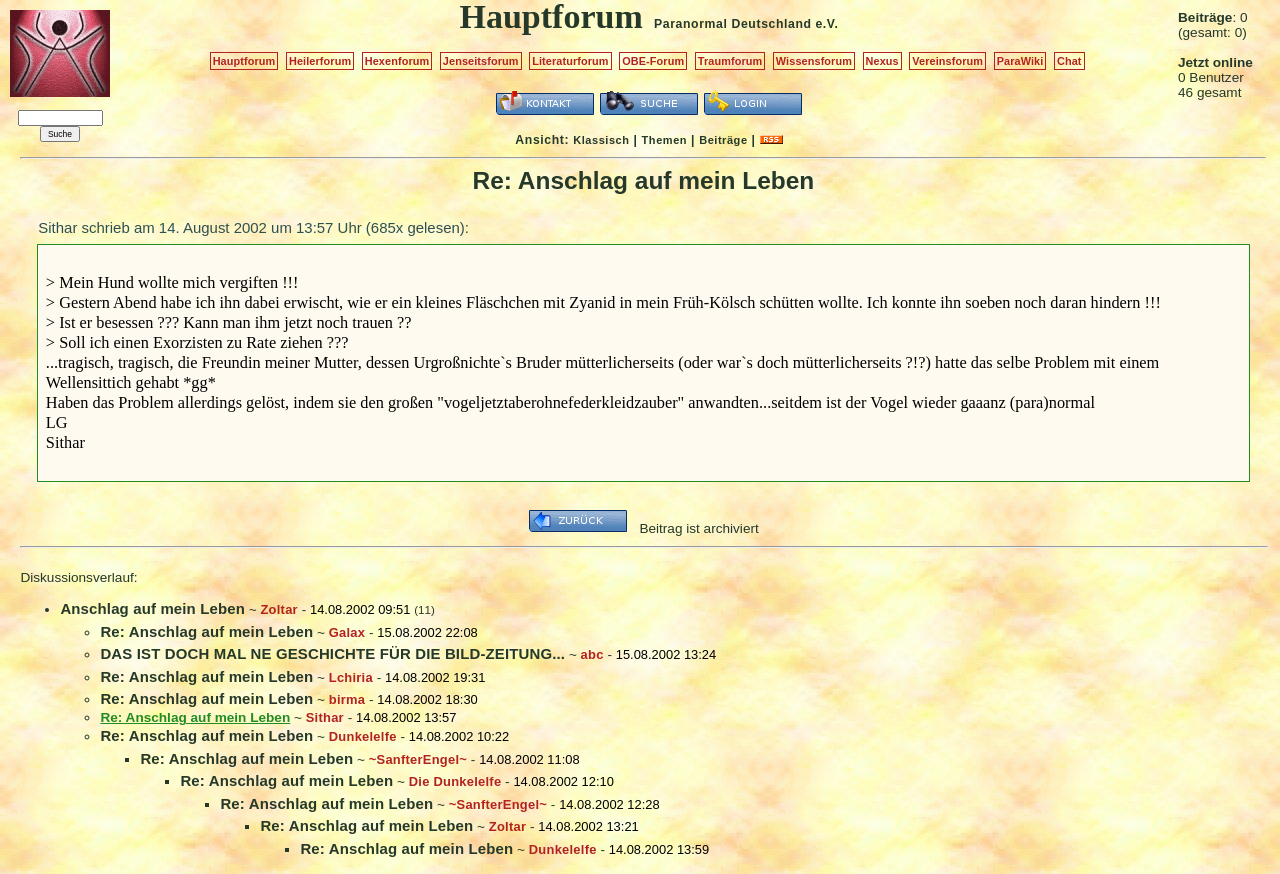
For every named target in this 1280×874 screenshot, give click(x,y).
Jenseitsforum (481, 61)
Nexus (882, 61)
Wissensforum (814, 61)
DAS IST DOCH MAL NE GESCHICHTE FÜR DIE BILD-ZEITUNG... (332, 653)
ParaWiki (1020, 61)
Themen (664, 140)
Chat (1069, 61)
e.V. (826, 24)
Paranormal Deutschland (733, 24)
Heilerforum (320, 61)
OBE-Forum (653, 61)
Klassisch (601, 140)
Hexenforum (397, 61)
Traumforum (730, 61)
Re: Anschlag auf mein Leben (206, 631)
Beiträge (723, 140)
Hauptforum (244, 61)
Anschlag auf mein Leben (152, 608)
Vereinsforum (947, 61)
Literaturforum (570, 61)
